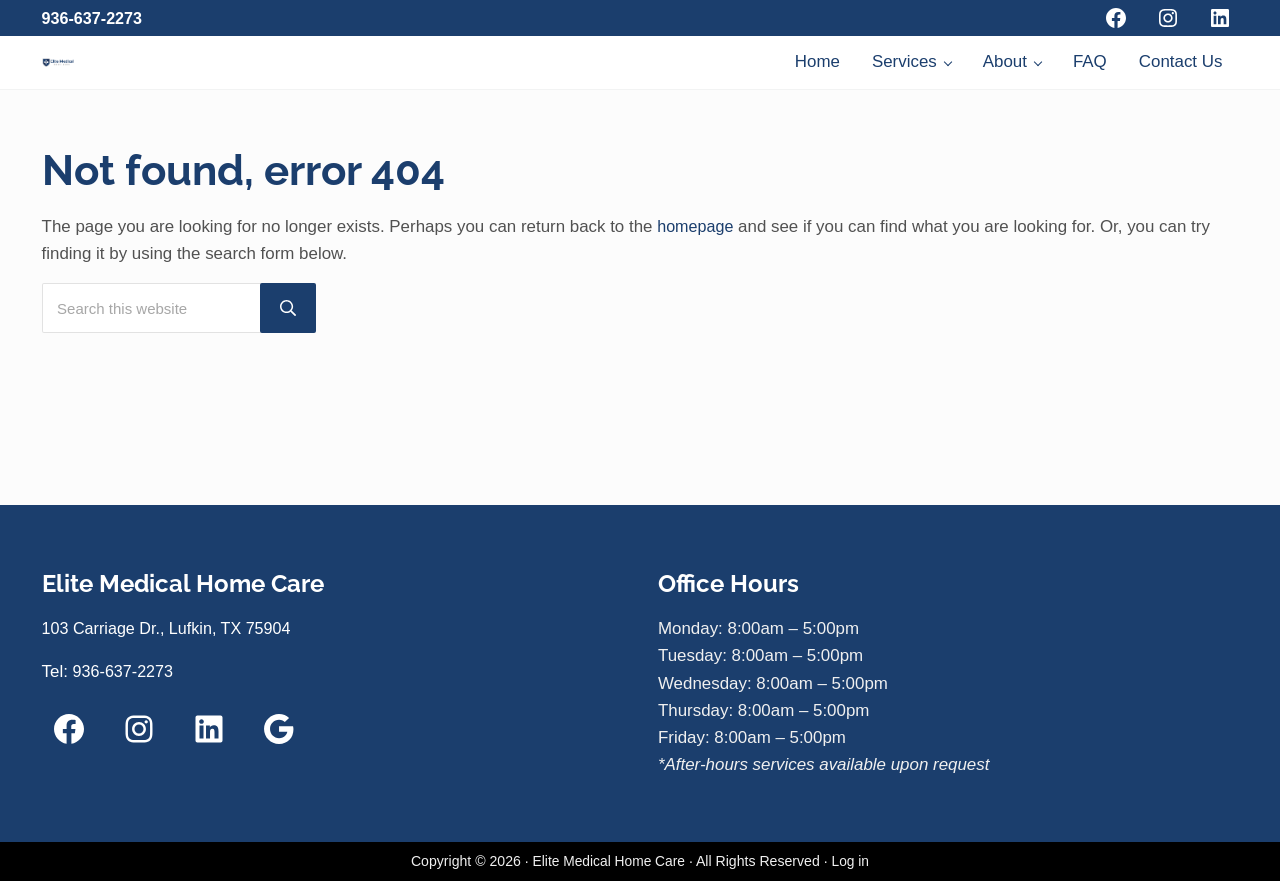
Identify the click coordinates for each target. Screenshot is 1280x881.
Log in (852, 862)
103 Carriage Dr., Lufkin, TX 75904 (172, 629)
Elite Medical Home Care (608, 862)
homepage (697, 315)
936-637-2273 (94, 18)
